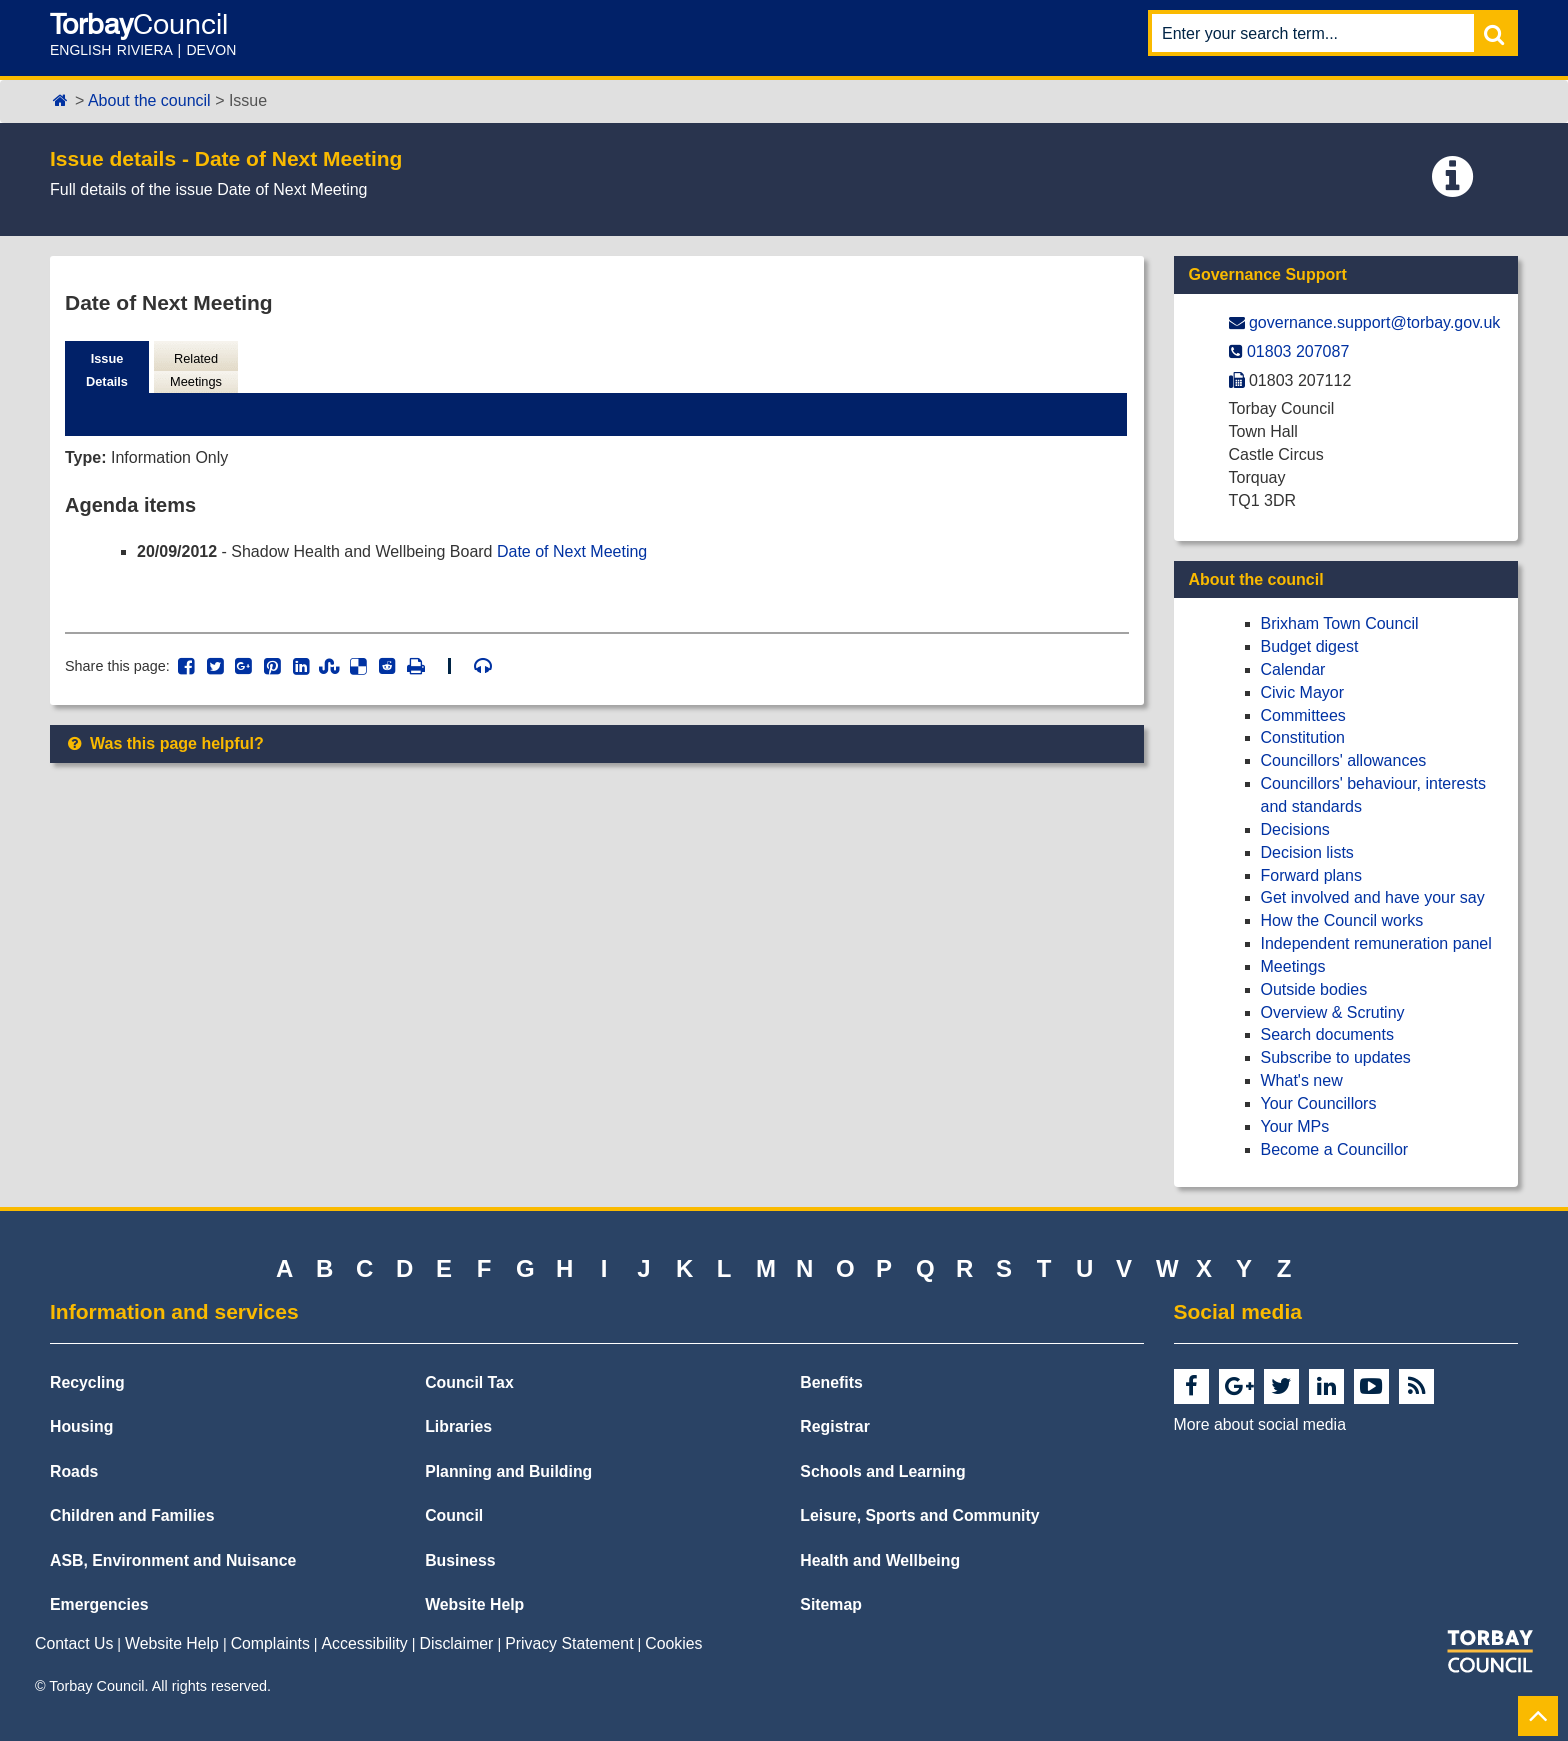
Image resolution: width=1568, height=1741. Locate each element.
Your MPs (1295, 1126)
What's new (1302, 1080)
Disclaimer (457, 1643)
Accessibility (365, 1643)
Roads (74, 1471)
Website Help (474, 1604)
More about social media (1260, 1424)
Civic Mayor (1303, 692)
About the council (149, 100)
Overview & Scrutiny (1333, 1012)
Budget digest (1310, 646)
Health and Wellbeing (880, 1560)
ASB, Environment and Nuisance (173, 1560)
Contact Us (74, 1643)
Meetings (1293, 966)
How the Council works (1342, 920)
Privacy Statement (569, 1643)
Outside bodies (1314, 989)
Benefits (831, 1382)
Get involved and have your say (1373, 897)
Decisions (1295, 829)
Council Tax (469, 1382)
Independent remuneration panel (1376, 943)
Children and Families (132, 1515)
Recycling (87, 1382)
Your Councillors (1319, 1103)
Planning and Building (508, 1471)
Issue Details (107, 370)
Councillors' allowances (1344, 760)
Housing (81, 1426)
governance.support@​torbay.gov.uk (1374, 322)
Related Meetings (196, 370)
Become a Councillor (1335, 1149)
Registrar (835, 1426)
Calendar (1293, 669)
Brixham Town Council (1340, 623)
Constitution (1303, 737)
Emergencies (99, 1604)
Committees (1303, 715)
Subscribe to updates (1336, 1057)
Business (460, 1560)
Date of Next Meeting (572, 551)
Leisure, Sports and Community (919, 1515)
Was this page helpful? (164, 743)
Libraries (458, 1426)
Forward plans (1311, 875)
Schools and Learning (882, 1471)
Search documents (1327, 1034)
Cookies (673, 1643)
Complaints (270, 1643)
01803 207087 (1298, 351)
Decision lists (1307, 852)
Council (454, 1515)
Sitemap (831, 1604)
